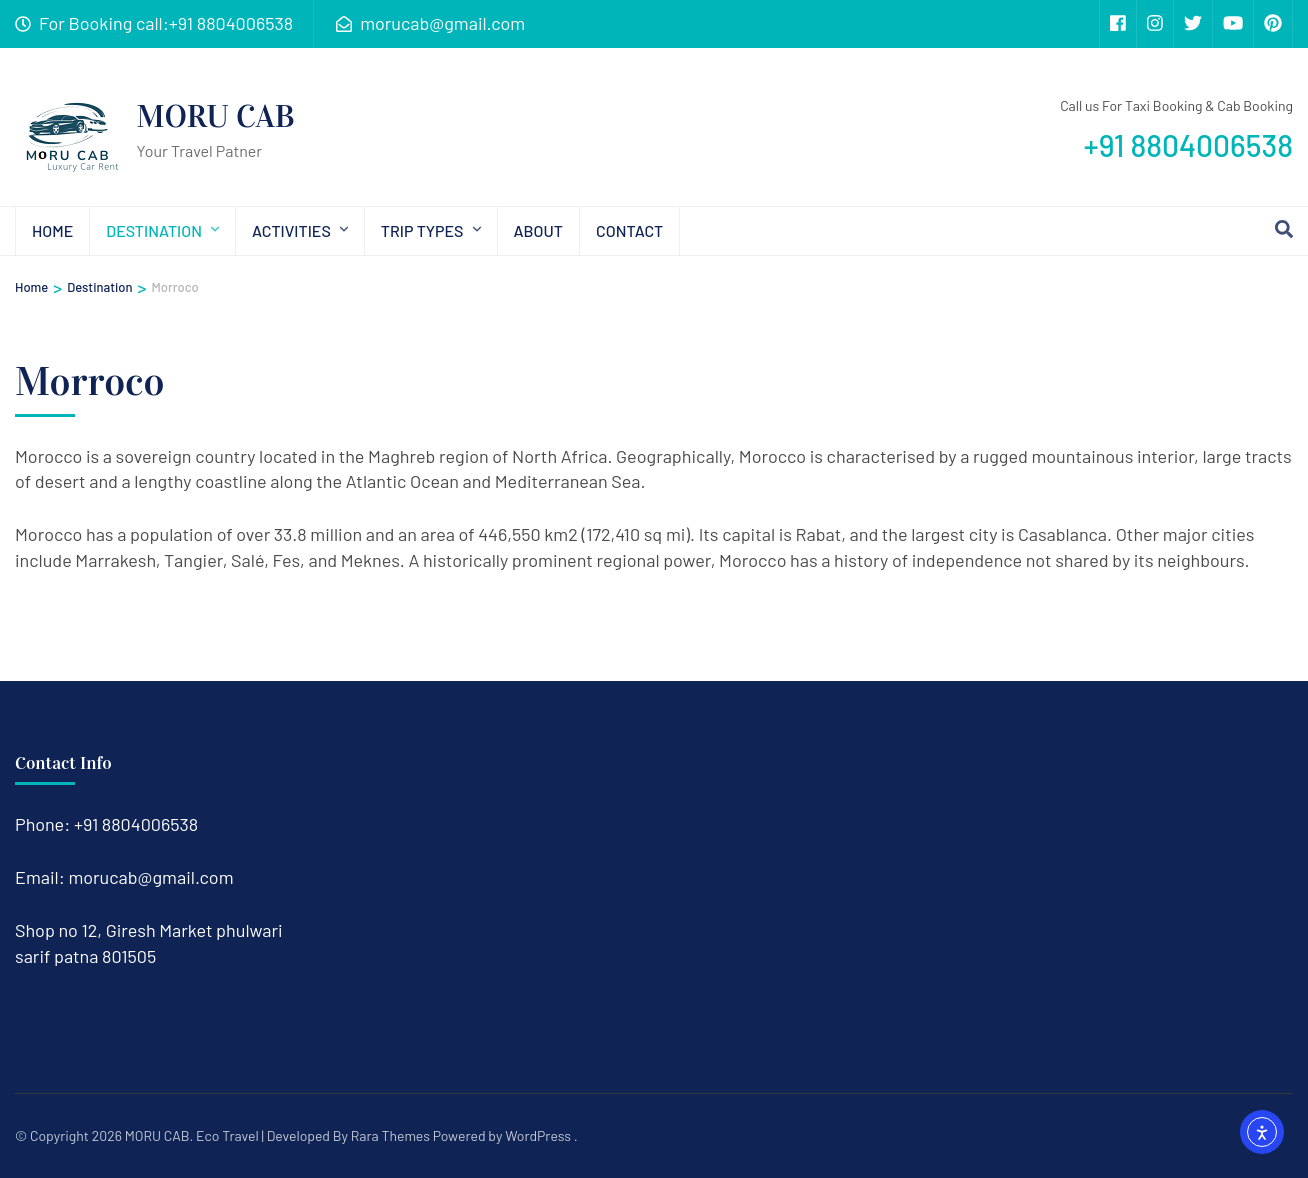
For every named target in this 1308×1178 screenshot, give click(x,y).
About (538, 230)
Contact (629, 230)
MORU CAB (216, 116)
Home (52, 230)
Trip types (422, 230)
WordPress (538, 1135)
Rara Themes (390, 1135)
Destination (154, 230)
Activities (291, 230)
